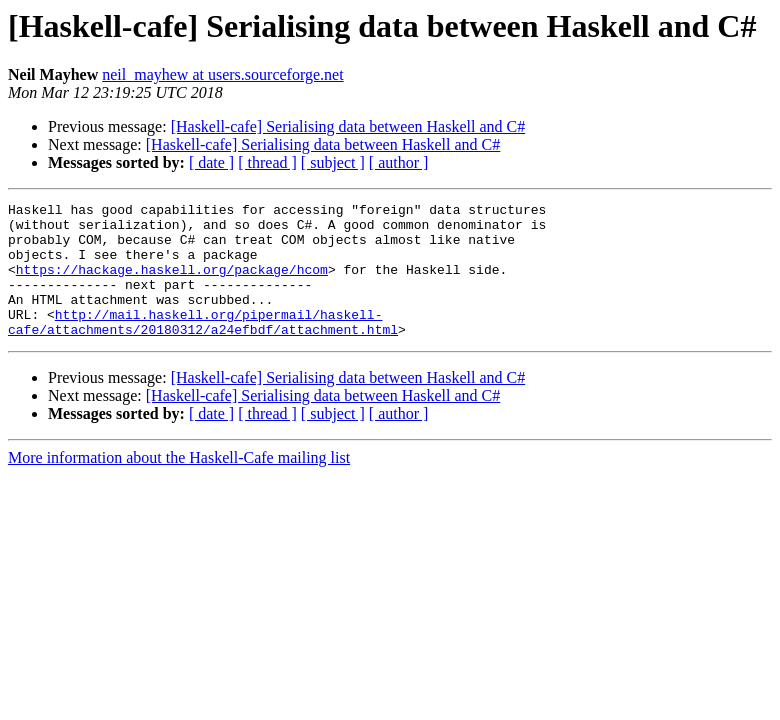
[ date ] (211, 162)
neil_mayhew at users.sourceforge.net (222, 74)
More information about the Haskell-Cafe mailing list (179, 484)
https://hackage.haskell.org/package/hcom (172, 284)
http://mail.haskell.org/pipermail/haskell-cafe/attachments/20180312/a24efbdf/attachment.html (203, 347)
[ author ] (399, 162)
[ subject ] (333, 162)
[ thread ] (267, 162)
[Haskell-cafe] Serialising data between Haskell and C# (348, 126)
